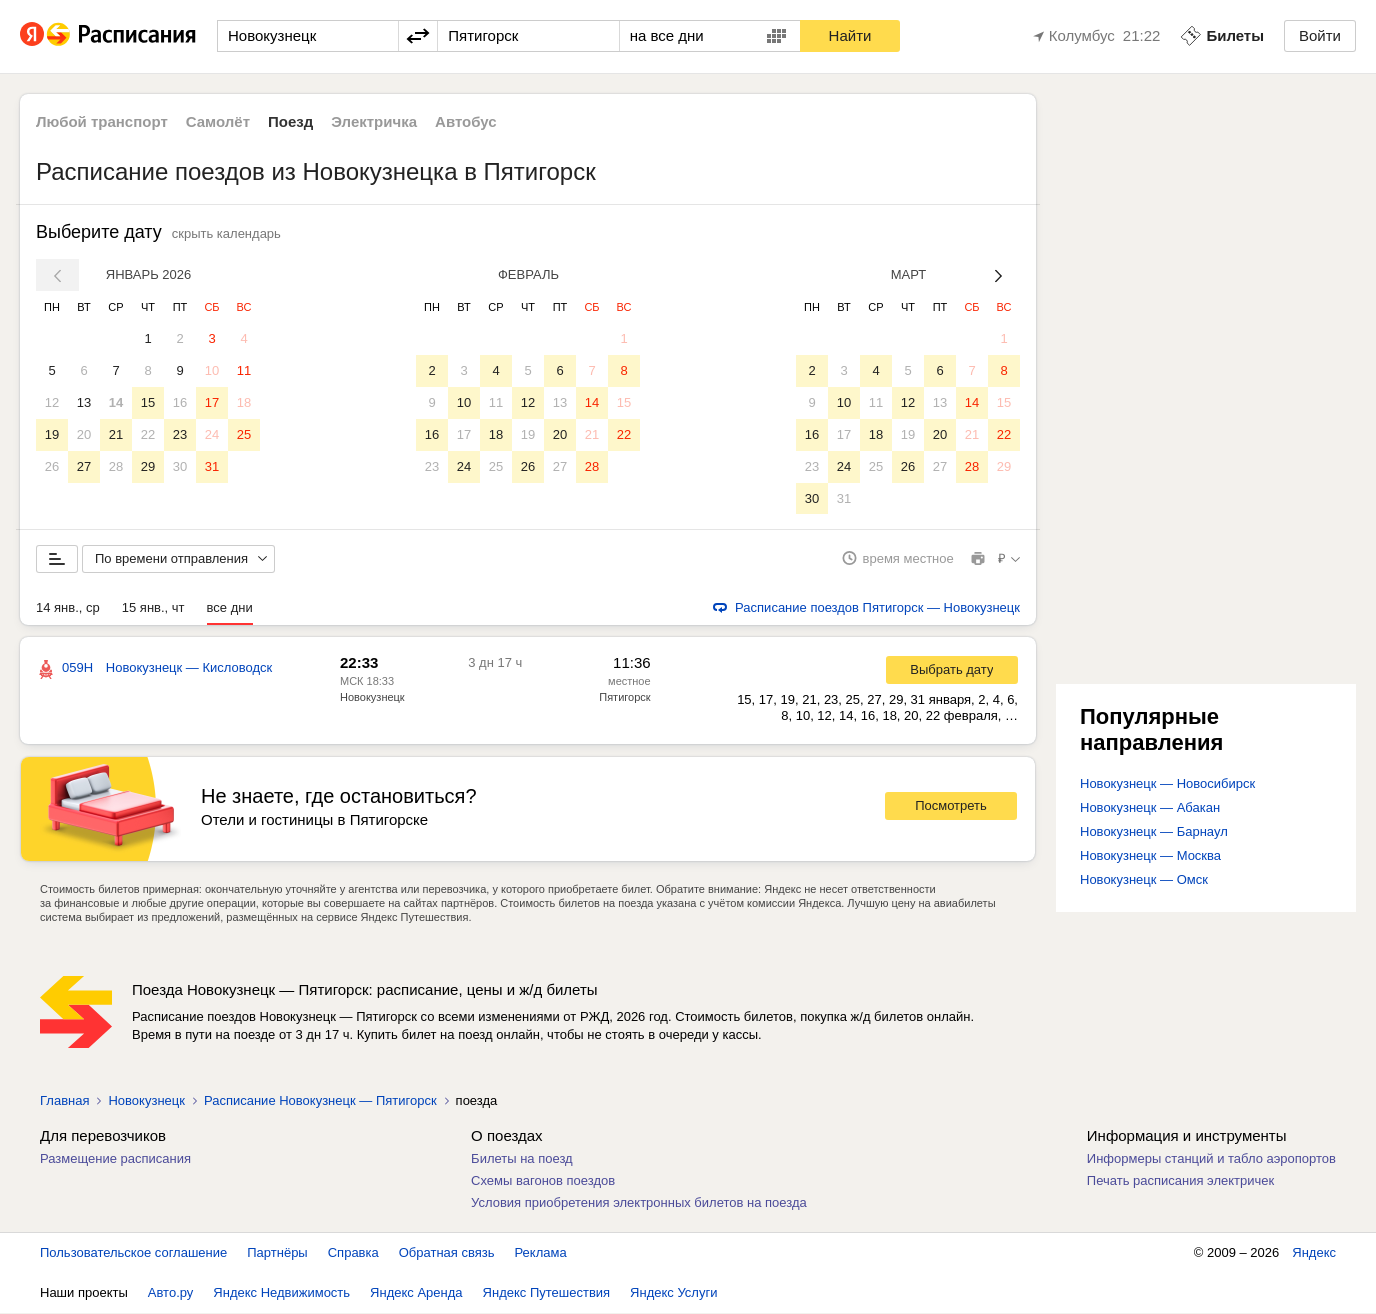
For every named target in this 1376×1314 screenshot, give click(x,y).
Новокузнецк (146, 1101)
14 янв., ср (68, 608)
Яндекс (1314, 1253)
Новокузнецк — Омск (1144, 880)
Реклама (541, 1253)
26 (52, 466)
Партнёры (277, 1253)
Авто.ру (171, 1293)
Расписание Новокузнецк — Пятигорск (320, 1101)
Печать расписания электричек (1180, 1181)
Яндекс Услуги (673, 1293)
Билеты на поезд (522, 1159)
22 (148, 434)
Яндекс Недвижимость (281, 1293)
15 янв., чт (153, 608)
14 (116, 402)
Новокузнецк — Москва (1150, 856)
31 (212, 466)
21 (116, 434)
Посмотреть (951, 807)
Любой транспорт (102, 121)
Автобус (466, 121)
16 (180, 402)
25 (244, 434)
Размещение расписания (115, 1159)
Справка (353, 1253)
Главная (64, 1101)
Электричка (374, 121)
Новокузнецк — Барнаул (1154, 832)
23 (180, 434)
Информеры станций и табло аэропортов (1211, 1159)
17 (212, 402)
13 (84, 402)
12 (52, 402)
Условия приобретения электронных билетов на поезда (639, 1203)
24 (212, 434)
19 (52, 434)
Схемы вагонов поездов (543, 1181)
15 (148, 402)
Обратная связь (447, 1253)
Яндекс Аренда (416, 1293)
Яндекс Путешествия (547, 1293)
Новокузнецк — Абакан (1150, 808)
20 (84, 434)
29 (148, 466)
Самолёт (218, 121)
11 (244, 370)
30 (180, 466)
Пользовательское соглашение (133, 1253)
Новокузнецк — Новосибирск (1167, 784)
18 (244, 402)
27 (84, 466)
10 (212, 370)
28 (116, 466)
